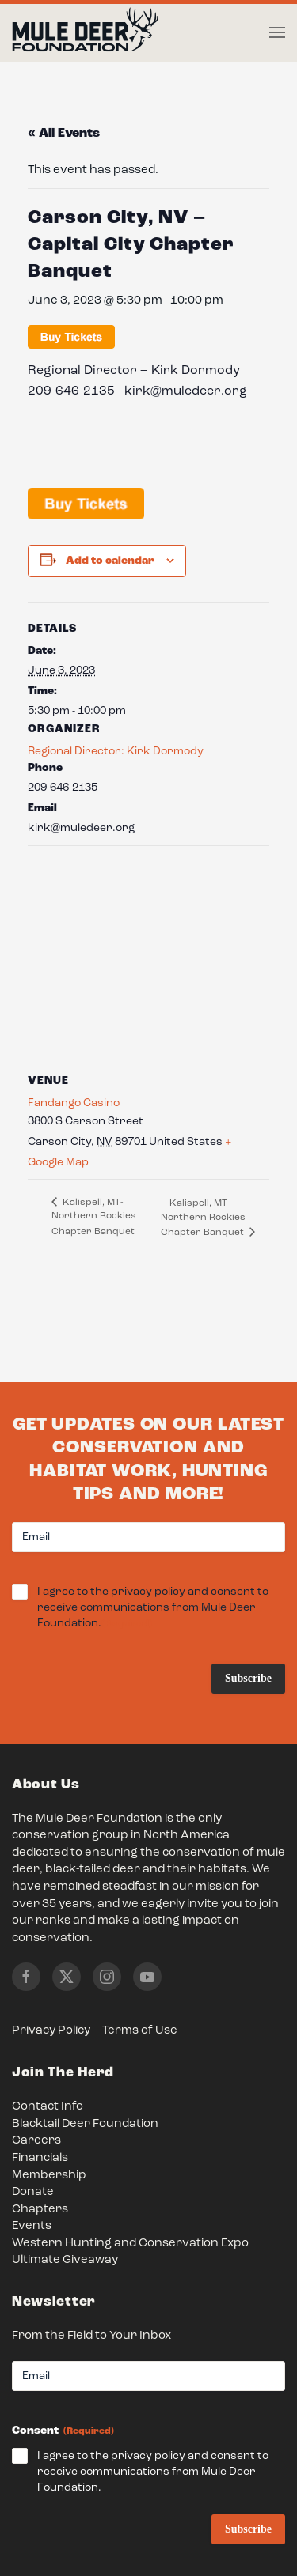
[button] (277, 32)
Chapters (40, 2209)
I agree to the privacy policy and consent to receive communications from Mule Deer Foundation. (152, 1608)
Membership (49, 2175)
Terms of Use (139, 2031)
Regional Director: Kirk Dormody (116, 751)
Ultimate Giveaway (65, 2260)
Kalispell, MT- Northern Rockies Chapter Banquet (93, 1217)
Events (31, 2226)
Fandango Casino (74, 1103)
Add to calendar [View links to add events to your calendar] (110, 560)
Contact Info (47, 2107)
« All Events (64, 133)
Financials (40, 2158)
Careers (36, 2141)
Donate (33, 2192)
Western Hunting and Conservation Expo (130, 2243)
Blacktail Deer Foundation (85, 2124)
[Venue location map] (148, 959)
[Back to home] (85, 33)
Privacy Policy (51, 2031)
